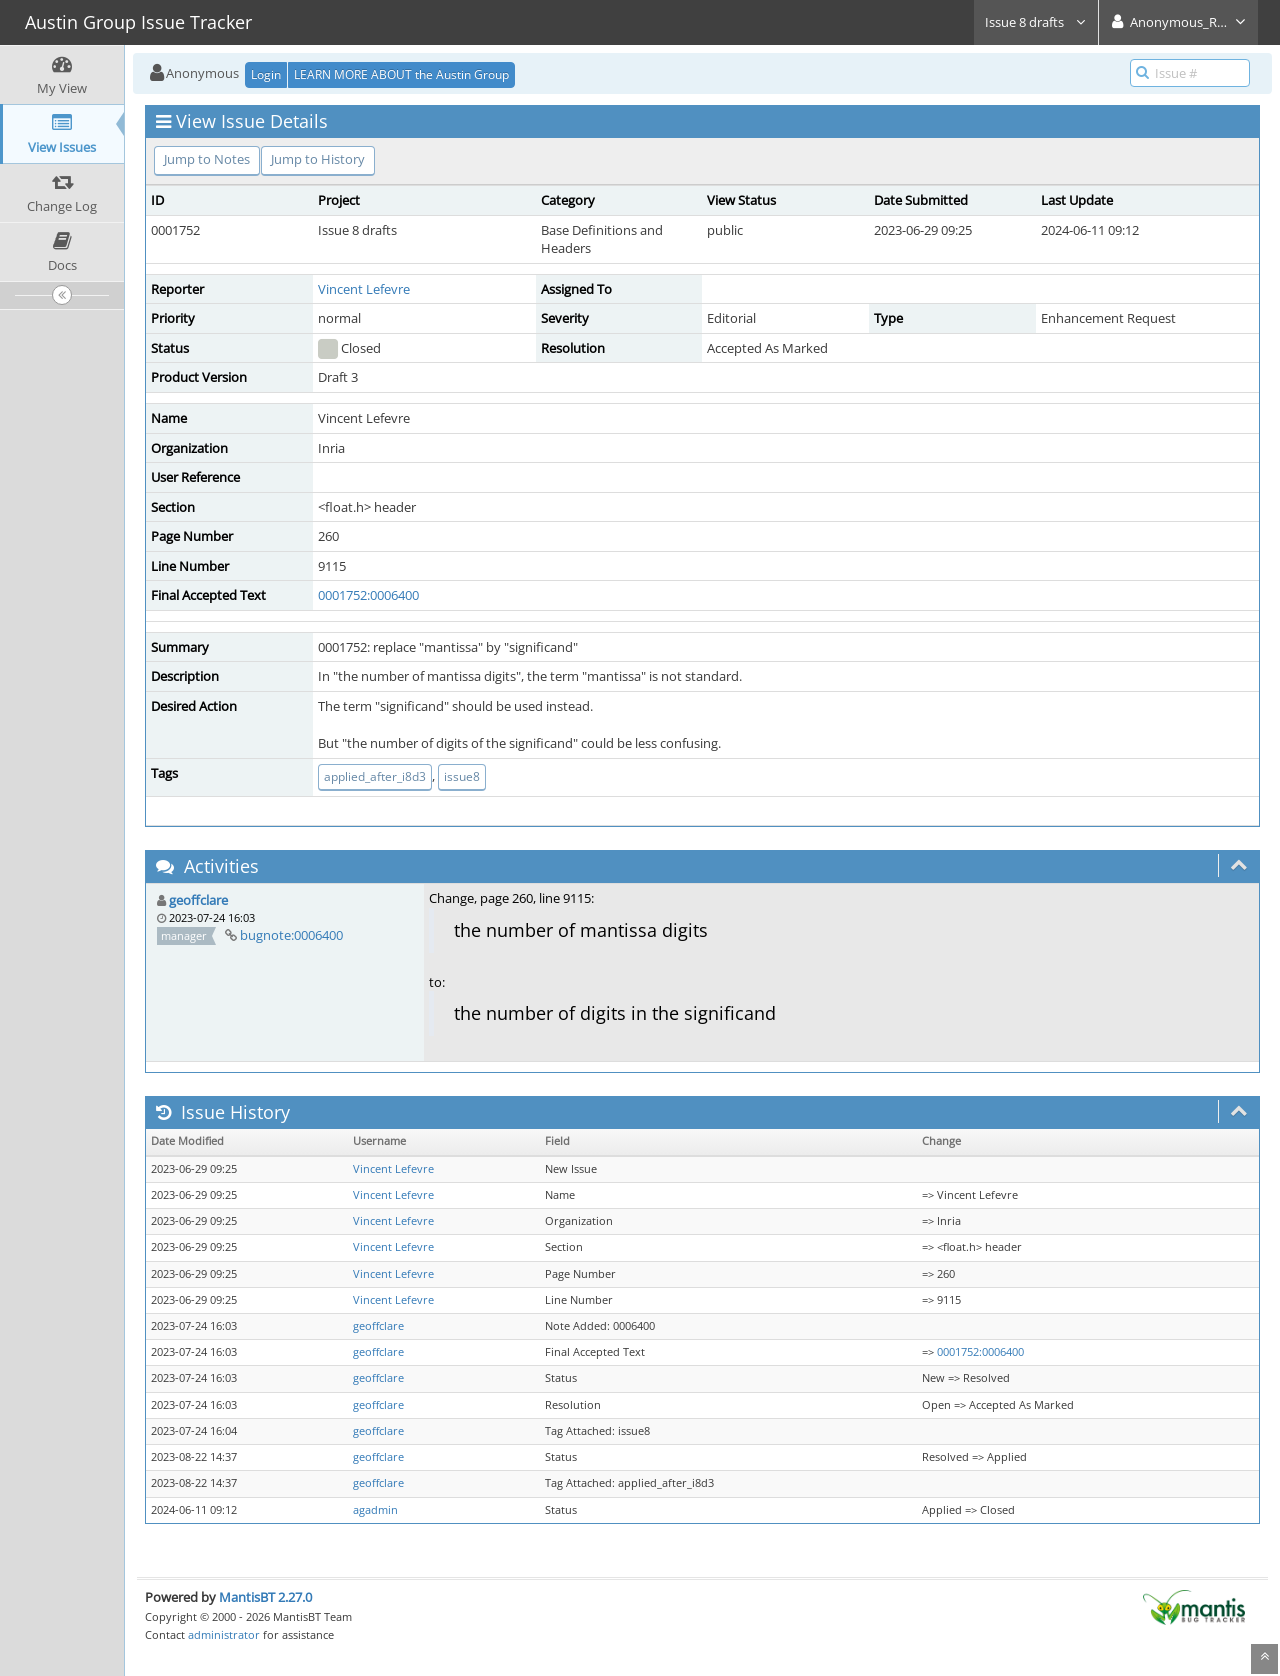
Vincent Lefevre (364, 289)
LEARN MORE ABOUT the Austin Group (401, 74)
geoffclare (198, 900)
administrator (224, 1634)
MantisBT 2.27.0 (265, 1597)
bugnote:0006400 (291, 935)
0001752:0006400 (368, 595)
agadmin (375, 1510)
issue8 (462, 776)
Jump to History (318, 159)
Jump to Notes (207, 159)
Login (266, 74)
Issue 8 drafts (1036, 22)
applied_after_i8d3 (375, 776)
